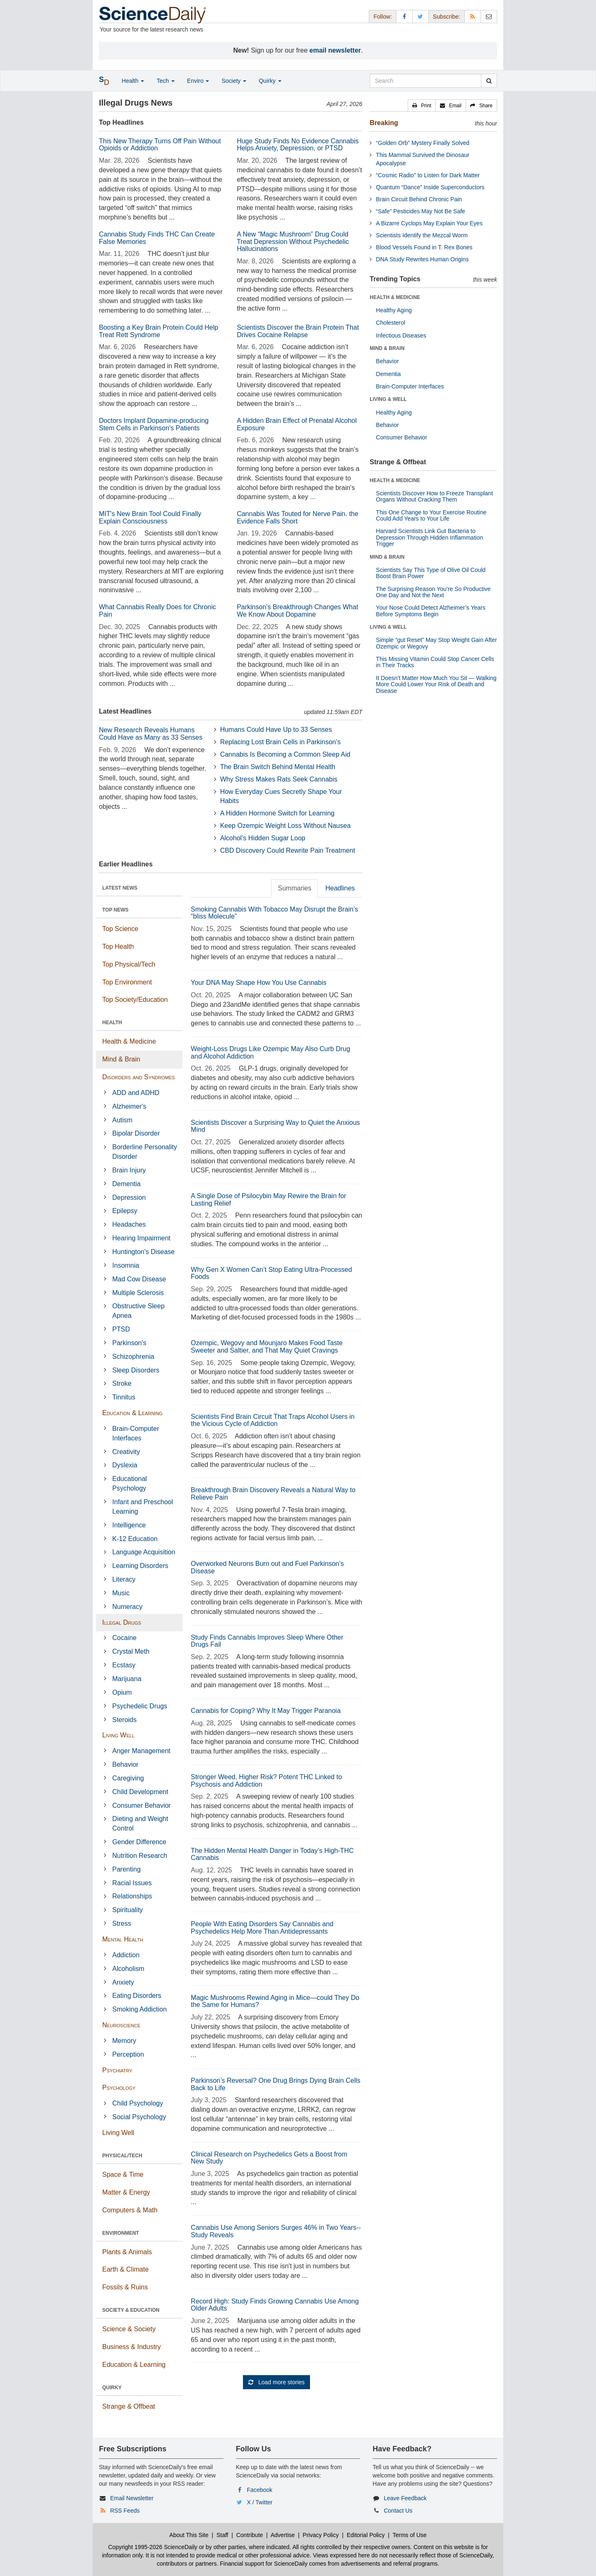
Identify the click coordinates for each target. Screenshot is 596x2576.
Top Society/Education (135, 999)
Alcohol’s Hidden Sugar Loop (262, 838)
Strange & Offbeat (128, 2406)
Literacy (123, 1579)
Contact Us (398, 2510)
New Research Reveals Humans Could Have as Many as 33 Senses (150, 733)
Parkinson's (129, 1342)
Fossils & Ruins (125, 2287)
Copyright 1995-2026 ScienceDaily (152, 2547)
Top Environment (127, 982)
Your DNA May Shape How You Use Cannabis (259, 982)
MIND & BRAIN (387, 348)
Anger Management (141, 1750)
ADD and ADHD (135, 1092)
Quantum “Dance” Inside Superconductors (430, 187)
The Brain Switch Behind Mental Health (277, 766)
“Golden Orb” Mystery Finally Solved (422, 143)
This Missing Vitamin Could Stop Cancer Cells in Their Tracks (435, 662)
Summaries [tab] (294, 888)
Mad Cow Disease (139, 1279)
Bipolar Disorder (136, 1133)
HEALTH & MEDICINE (395, 297)
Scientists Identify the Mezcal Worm (421, 235)
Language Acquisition (143, 1552)
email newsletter (335, 50)
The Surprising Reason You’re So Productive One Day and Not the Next (433, 592)
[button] (422, 105)
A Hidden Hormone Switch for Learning (277, 813)
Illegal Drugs (121, 1622)
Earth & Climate (125, 2269)
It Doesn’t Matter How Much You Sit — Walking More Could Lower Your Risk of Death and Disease (436, 684)
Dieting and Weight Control (140, 1823)
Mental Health (122, 1939)
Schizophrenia (133, 1356)
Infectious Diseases (401, 335)
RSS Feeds (125, 2510)
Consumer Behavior (141, 1805)
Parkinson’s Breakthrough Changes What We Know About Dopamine (297, 610)
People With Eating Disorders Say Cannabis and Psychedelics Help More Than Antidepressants (262, 1927)
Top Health (118, 946)
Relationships (132, 1896)
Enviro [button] (198, 80)
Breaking (384, 122)
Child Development (140, 1791)
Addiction (125, 1955)
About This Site (189, 2535)
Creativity (126, 1451)
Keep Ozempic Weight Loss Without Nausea (285, 825)
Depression (129, 1197)
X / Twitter (260, 2502)
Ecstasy (123, 1665)
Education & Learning (132, 1412)
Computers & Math (129, 2210)
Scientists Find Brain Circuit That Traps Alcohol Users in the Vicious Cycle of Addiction (272, 1420)
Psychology (118, 2087)
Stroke (121, 1383)
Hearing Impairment (141, 1238)
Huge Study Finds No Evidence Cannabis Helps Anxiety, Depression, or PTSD (297, 144)
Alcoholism (128, 1968)
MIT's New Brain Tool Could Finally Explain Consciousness (150, 517)
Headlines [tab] (340, 888)
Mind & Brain (121, 1059)
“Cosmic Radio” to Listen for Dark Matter (428, 175)
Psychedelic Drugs (139, 1706)
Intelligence (129, 1525)
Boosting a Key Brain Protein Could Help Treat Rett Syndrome (158, 331)
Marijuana (126, 1678)
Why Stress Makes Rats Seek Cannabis (279, 779)
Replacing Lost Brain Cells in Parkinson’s (280, 741)
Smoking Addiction (139, 2009)
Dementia (126, 1183)
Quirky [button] (270, 80)
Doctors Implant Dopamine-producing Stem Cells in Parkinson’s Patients (154, 424)
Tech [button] (165, 80)
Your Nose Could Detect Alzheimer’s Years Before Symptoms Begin (430, 610)
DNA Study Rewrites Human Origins (422, 259)
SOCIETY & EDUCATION (130, 2310)
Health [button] (133, 80)
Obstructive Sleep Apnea (138, 1310)
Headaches (129, 1224)
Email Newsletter (132, 2498)
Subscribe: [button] (446, 16)
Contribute (249, 2535)
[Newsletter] (489, 16)
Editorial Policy (366, 2535)
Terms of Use (409, 2535)
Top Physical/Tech (128, 964)
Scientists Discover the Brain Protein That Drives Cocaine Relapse (298, 331)
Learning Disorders (140, 1565)
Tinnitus (123, 1397)
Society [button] (233, 80)
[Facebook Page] (404, 16)
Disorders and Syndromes (138, 1077)
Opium (122, 1692)
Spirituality (127, 1909)
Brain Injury (129, 1170)
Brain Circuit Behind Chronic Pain (419, 199)
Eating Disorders (136, 1995)
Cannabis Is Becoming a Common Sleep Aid (285, 754)
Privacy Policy (321, 2535)
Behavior (125, 1764)
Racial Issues (131, 1882)
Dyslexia (124, 1465)
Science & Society (129, 2328)
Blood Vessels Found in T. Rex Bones (424, 247)
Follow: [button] (382, 16)
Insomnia (125, 1265)
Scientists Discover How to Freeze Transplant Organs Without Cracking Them (434, 496)
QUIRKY (112, 2387)
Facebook (259, 2490)
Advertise (283, 2535)
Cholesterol (390, 322)
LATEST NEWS (119, 888)
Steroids (124, 1719)
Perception (128, 2054)
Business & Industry (131, 2346)
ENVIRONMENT (120, 2233)
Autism (122, 1120)
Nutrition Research (139, 1855)
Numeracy (127, 1606)
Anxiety (123, 1982)
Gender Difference (139, 1841)
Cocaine (124, 1637)
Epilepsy (124, 1210)
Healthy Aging (393, 310)
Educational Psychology (129, 1483)
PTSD (121, 1329)
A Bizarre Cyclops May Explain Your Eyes (429, 223)
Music (121, 1593)
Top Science (120, 928)
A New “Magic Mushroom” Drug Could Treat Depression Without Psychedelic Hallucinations (293, 241)
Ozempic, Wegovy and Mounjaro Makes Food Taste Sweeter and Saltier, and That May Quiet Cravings (267, 1346)
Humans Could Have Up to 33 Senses (276, 729)
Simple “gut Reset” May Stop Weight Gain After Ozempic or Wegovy (436, 643)
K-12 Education (134, 1538)
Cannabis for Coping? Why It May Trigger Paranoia (266, 1710)
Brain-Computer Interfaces (135, 1433)
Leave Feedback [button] (405, 2498)
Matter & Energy (126, 2192)
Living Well (118, 1735)
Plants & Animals (127, 2251)
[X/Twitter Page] (420, 16)
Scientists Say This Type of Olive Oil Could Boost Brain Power (430, 573)
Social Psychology (139, 2116)
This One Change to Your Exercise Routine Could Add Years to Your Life (431, 515)
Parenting (126, 1869)
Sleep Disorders (135, 1370)
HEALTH (112, 1022)
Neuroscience (121, 2024)
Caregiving (128, 1778)
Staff (222, 2535)
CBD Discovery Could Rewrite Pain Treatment (287, 850)
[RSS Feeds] (472, 16)
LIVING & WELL (388, 399)
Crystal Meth (130, 1651)
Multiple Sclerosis (137, 1292)
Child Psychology (137, 2103)
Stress (121, 1923)
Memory (124, 2040)
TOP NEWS (115, 910)
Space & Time (123, 2174)
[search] (489, 81)
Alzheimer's (129, 1106)
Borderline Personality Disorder (144, 1151)
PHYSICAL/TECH (122, 2156)
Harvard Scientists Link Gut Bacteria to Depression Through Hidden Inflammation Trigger (429, 537)
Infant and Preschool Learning (142, 1506)
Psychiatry (117, 2070)
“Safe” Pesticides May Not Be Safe (420, 211)
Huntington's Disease (143, 1251)
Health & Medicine (129, 1041)
